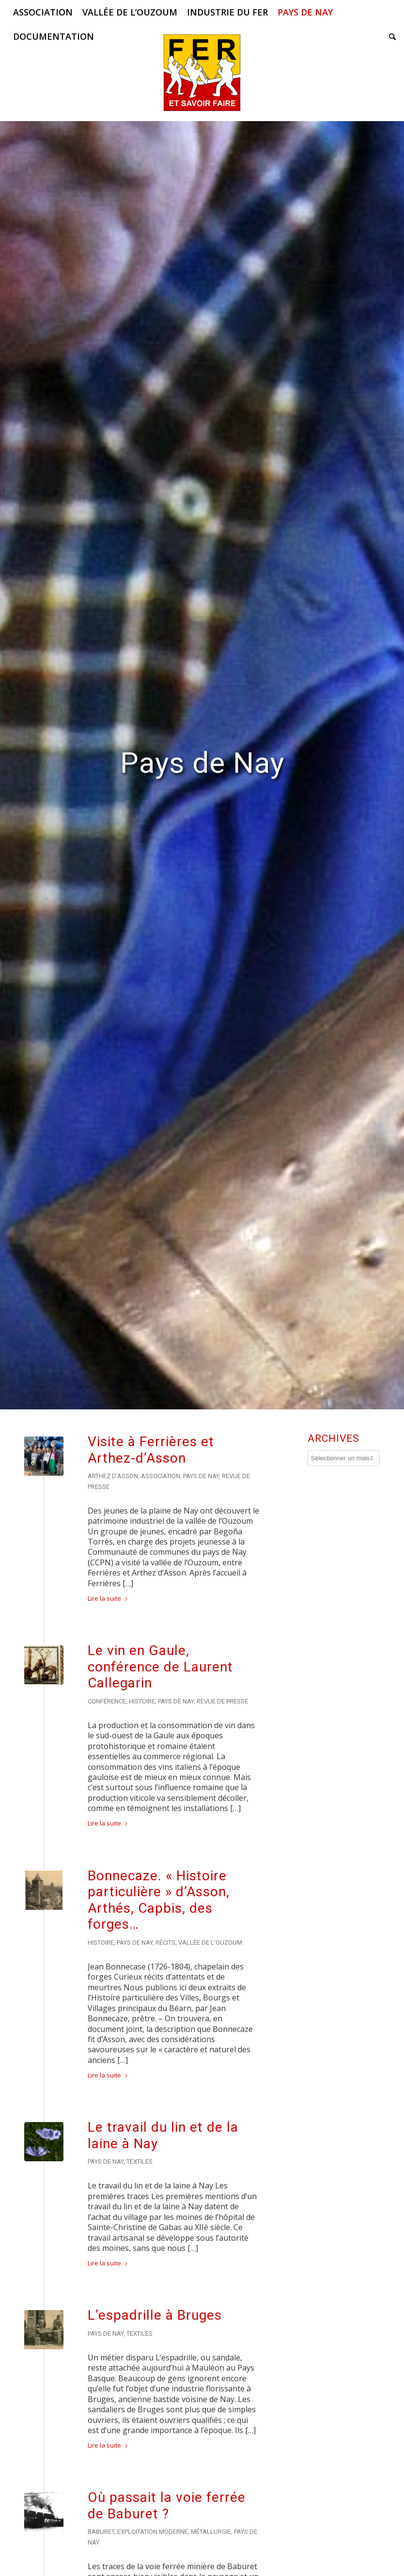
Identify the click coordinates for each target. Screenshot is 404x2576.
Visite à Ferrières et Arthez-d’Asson (151, 1450)
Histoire (142, 1701)
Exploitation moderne (152, 2531)
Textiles (139, 2161)
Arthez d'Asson (113, 1476)
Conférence (107, 1701)
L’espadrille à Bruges (155, 2315)
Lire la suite (109, 1598)
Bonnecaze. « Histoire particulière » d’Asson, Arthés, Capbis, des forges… (159, 1900)
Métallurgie (211, 2531)
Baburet (101, 2531)
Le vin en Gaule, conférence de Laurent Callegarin (160, 1666)
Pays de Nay (201, 1476)
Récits (165, 1942)
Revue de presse (222, 1701)
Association (160, 1476)
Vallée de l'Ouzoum (210, 1942)
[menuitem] (43, 12)
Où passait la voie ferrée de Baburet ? (167, 2505)
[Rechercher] (390, 36)
